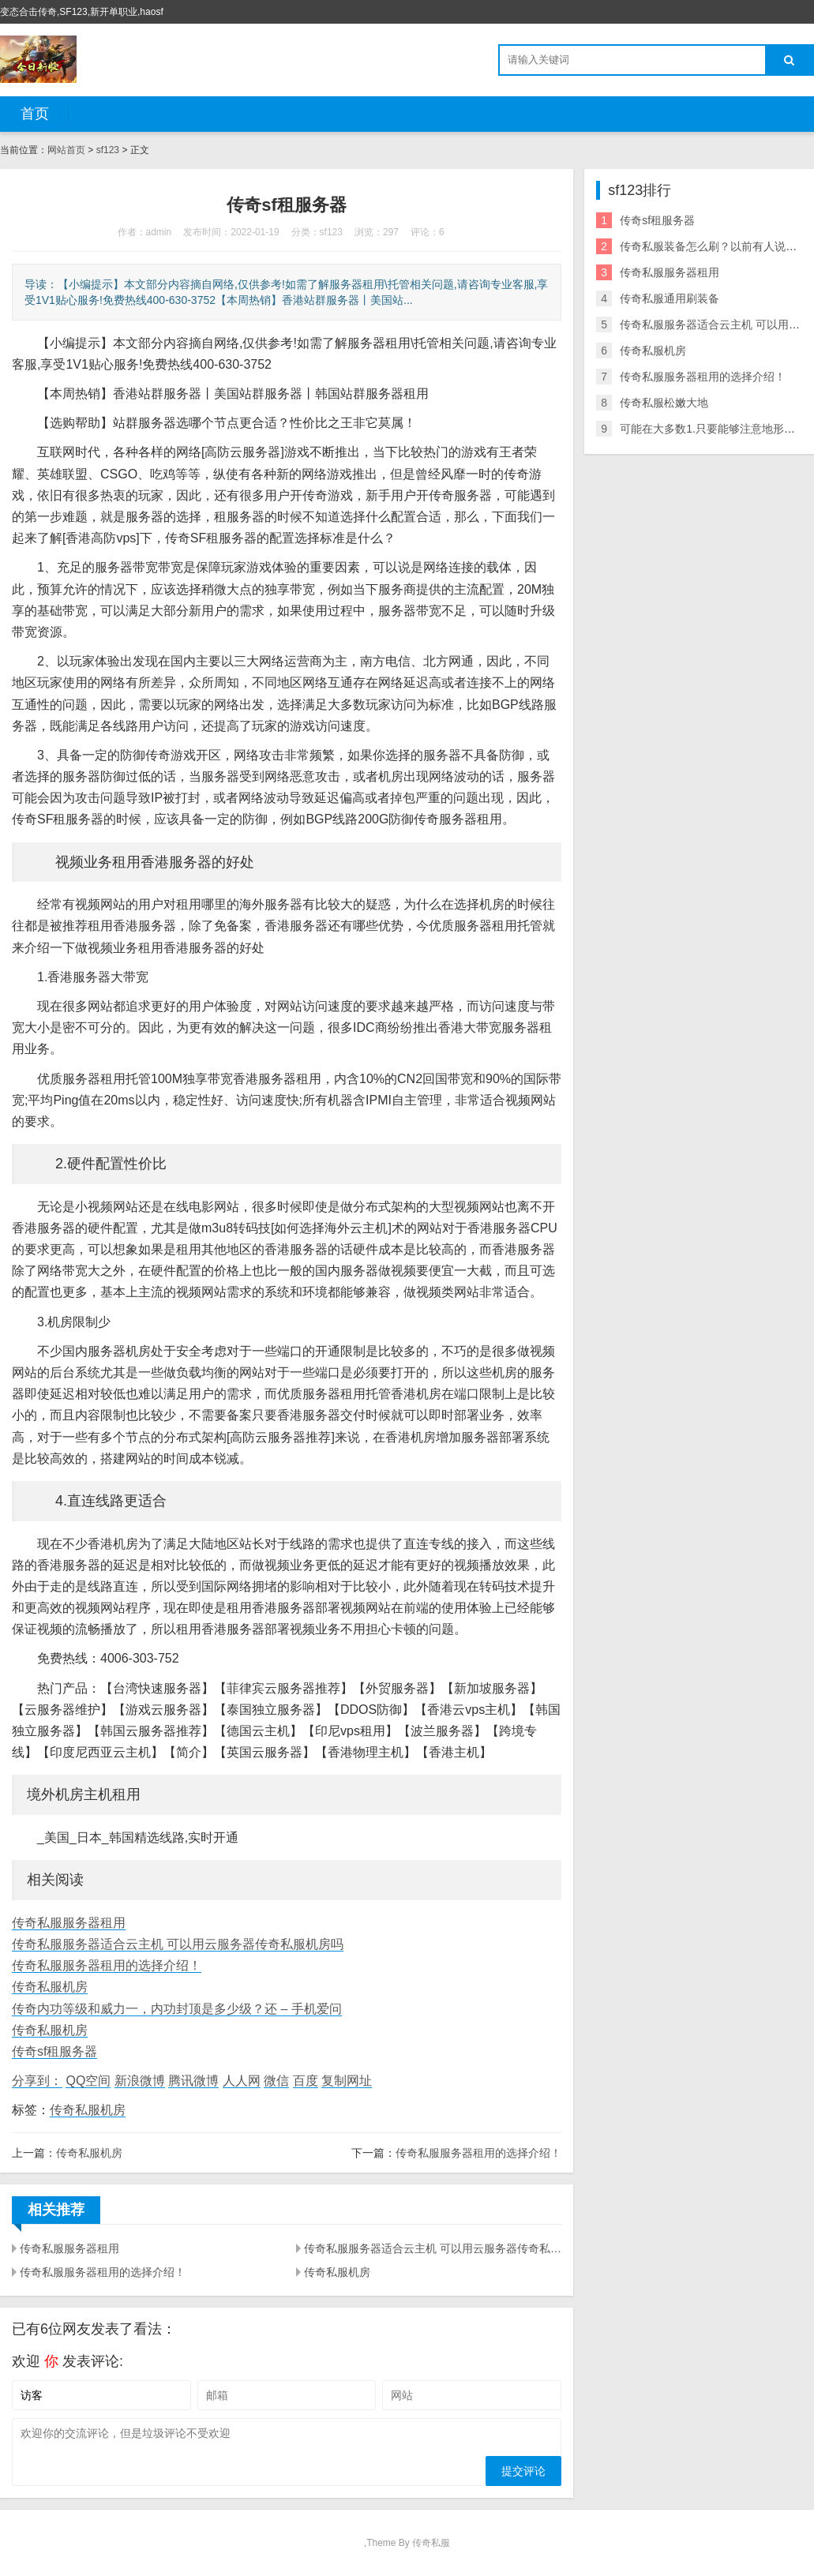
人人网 (242, 2080)
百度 (305, 2080)
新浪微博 (139, 2080)
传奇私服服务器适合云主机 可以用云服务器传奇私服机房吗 (177, 1944)
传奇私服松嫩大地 (664, 402)
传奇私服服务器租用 (69, 1922)
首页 (35, 114)
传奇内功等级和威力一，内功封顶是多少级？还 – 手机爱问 (177, 2008)
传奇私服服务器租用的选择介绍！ (106, 1965)
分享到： (37, 2080)
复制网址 (346, 2080)
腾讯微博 (193, 2080)
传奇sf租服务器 (54, 2051)
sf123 (107, 150)
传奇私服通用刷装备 (669, 298)
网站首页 (66, 150)
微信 (276, 2080)
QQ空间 (88, 2080)
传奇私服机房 (50, 1986)
